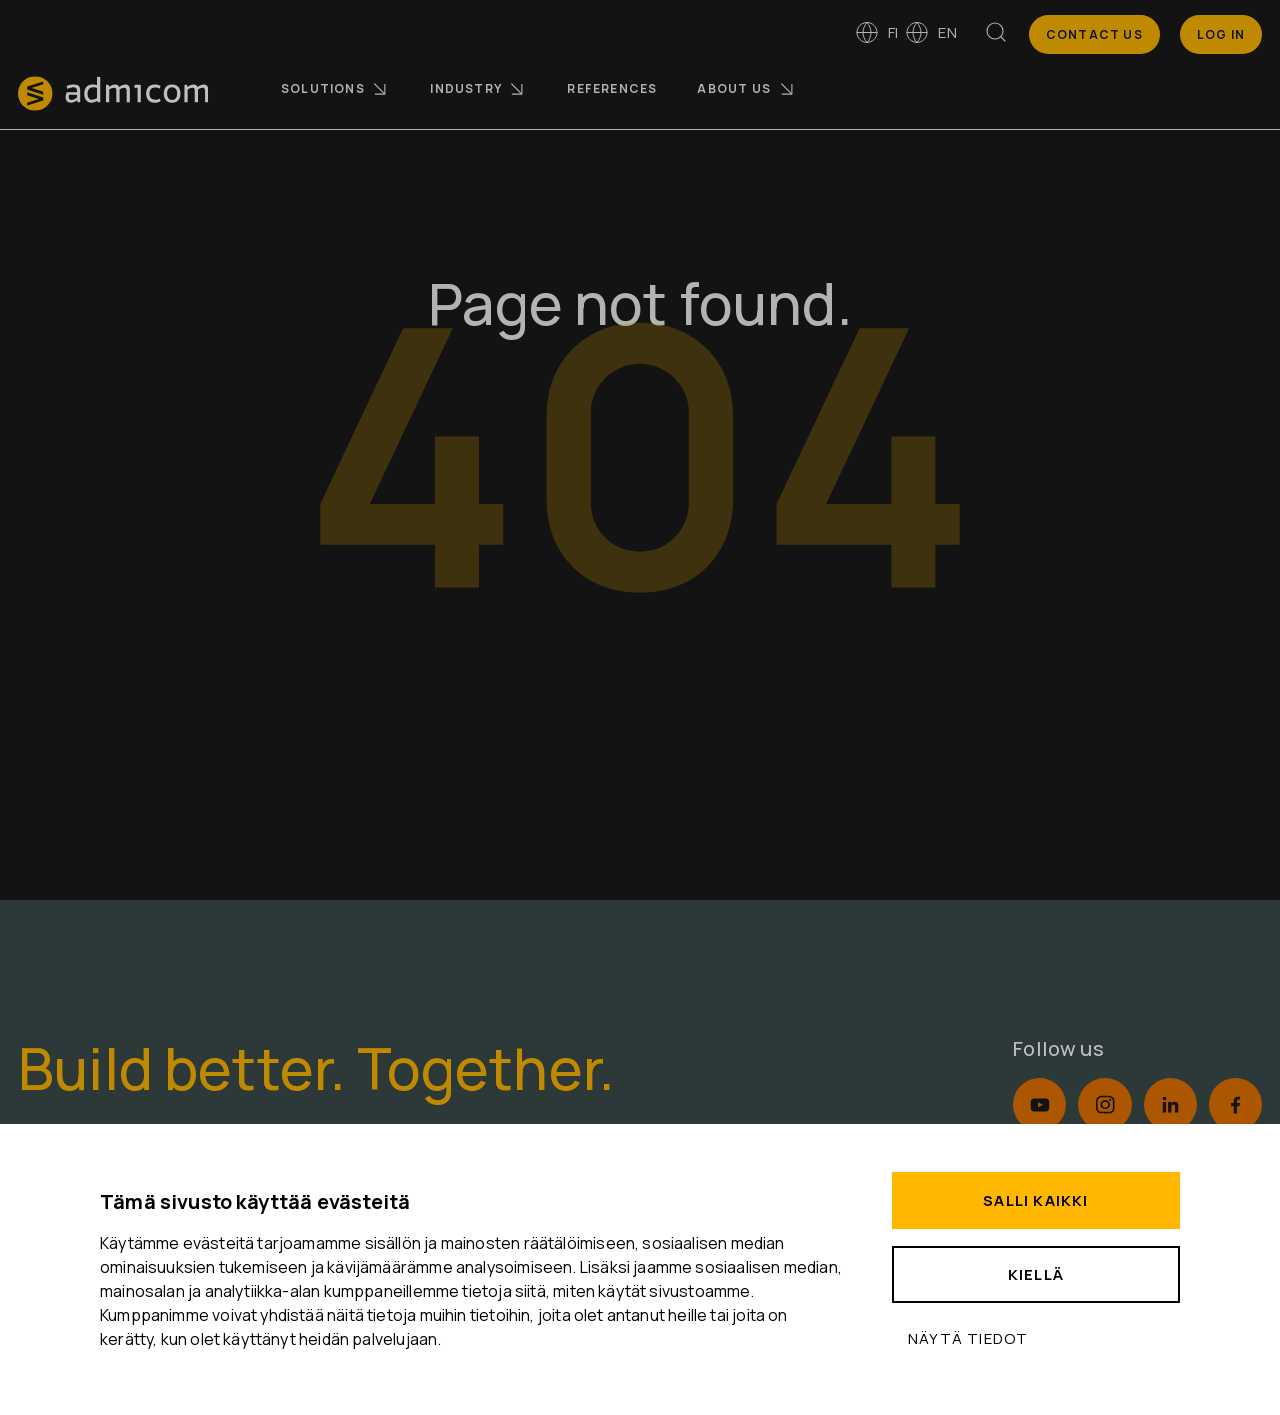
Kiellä (1036, 1274)
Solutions (335, 89)
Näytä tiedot (968, 1338)
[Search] (996, 36)
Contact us (1094, 34)
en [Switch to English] (930, 32)
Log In (1221, 34)
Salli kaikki (1035, 1200)
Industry (478, 89)
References (612, 88)
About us (746, 89)
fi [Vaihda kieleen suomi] (876, 32)
